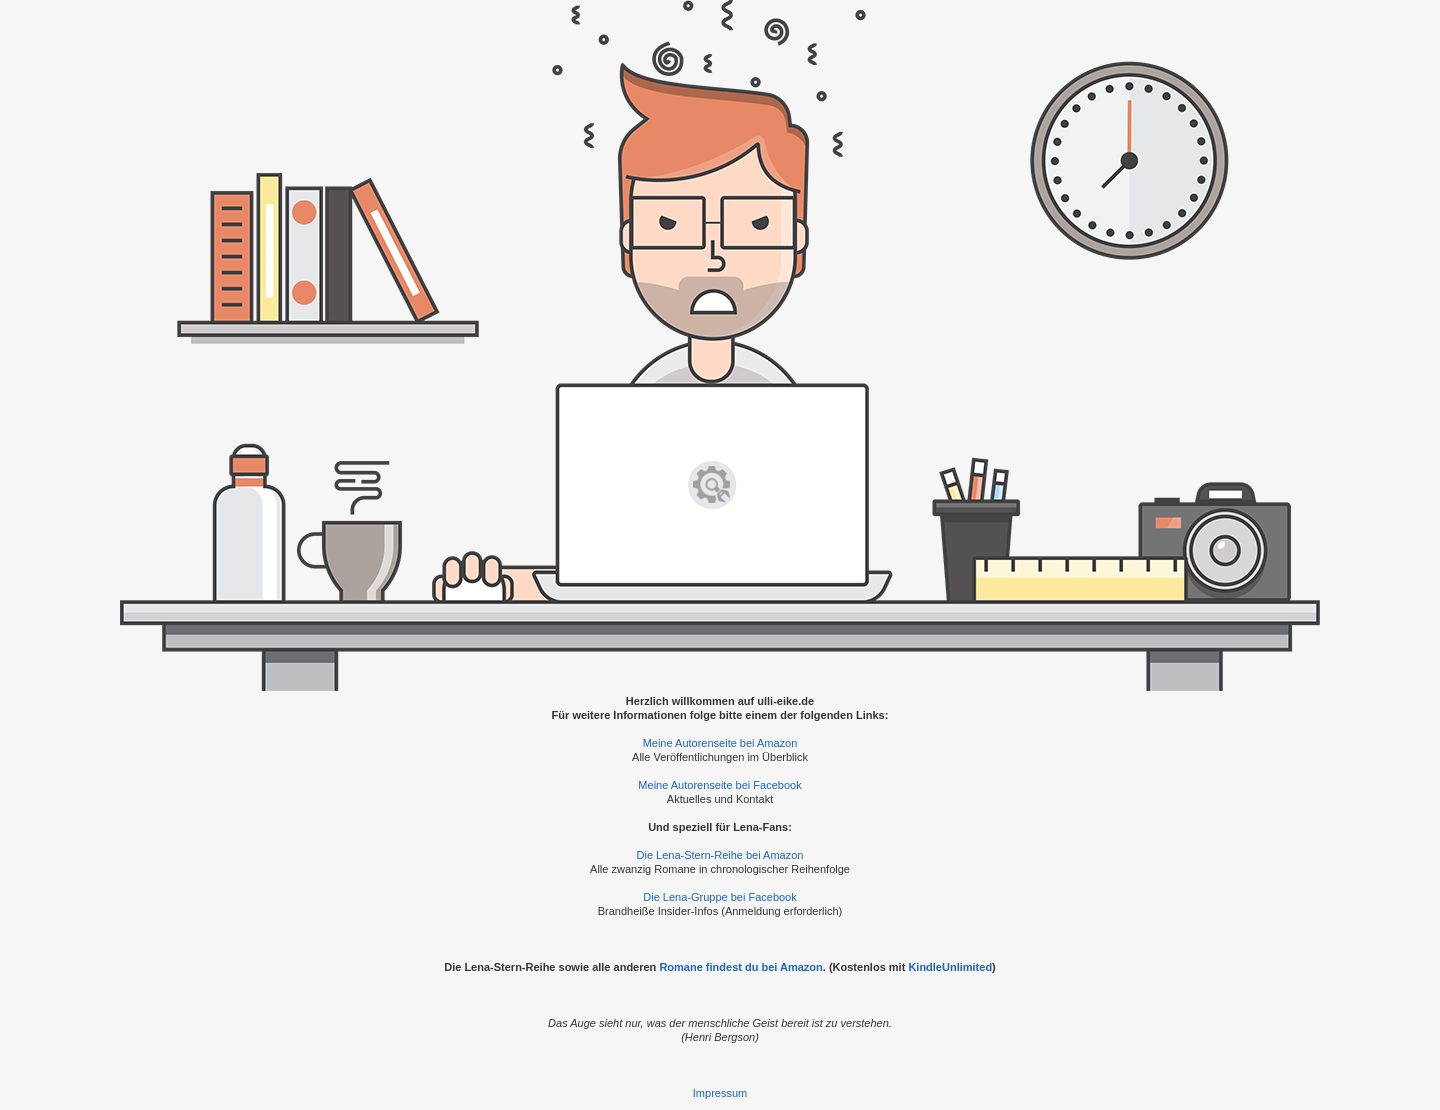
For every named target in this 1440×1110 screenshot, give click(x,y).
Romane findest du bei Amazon (740, 967)
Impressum (720, 1093)
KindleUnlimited (950, 967)
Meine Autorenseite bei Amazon (720, 743)
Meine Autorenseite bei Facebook (719, 785)
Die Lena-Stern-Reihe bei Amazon (720, 855)
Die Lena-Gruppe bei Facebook (719, 897)
